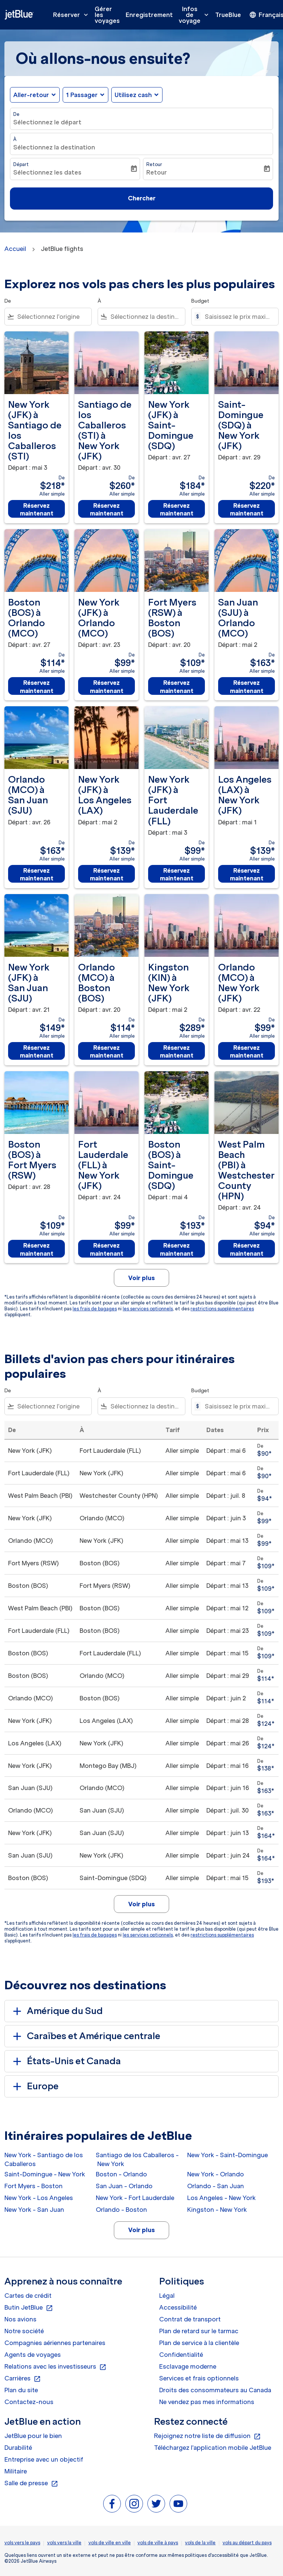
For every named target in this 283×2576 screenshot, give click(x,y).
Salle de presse (31, 2483)
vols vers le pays (22, 2542)
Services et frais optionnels (199, 2378)
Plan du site (21, 2390)
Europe (34, 2086)
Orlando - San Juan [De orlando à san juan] (215, 2186)
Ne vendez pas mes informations (206, 2402)
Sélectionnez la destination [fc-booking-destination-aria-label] (54, 147)
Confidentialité (181, 2354)
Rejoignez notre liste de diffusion (207, 2436)
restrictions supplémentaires (222, 1308)
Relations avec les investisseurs (55, 2367)
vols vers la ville (64, 2542)
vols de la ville (200, 2542)
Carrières (22, 2379)
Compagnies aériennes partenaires (54, 2342)
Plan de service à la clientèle (199, 2342)
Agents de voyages (32, 2354)
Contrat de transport (190, 2319)
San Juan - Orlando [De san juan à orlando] (124, 2186)
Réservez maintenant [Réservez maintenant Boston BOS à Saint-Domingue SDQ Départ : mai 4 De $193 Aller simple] (176, 1249)
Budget (200, 301)
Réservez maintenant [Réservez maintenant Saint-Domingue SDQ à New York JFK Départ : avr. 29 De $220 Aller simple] (246, 509)
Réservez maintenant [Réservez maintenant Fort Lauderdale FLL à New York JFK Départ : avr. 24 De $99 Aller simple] (106, 1249)
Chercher (142, 198)
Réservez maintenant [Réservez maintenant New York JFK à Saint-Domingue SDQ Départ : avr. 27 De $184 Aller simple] (176, 509)
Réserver (72, 14)
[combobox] (52, 316)
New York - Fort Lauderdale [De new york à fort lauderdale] (135, 2197)
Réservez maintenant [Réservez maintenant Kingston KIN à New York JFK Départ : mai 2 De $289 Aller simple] (176, 1051)
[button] (85, 95)
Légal (167, 2295)
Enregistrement (149, 14)
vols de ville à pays (157, 2542)
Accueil (15, 248)
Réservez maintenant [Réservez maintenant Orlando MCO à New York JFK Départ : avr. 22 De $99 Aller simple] (246, 1051)
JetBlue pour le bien (33, 2435)
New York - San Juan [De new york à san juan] (34, 2209)
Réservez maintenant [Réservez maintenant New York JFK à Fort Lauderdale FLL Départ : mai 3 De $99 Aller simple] (176, 874)
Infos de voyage (195, 14)
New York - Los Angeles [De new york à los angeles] (38, 2197)
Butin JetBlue (28, 2308)
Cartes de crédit (28, 2295)
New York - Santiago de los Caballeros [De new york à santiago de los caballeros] (43, 2159)
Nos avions (20, 2319)
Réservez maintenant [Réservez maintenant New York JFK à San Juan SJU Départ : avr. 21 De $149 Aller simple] (36, 1051)
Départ (21, 164)
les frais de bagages (95, 1308)
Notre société (24, 2331)
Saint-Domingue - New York (44, 2174)
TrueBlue (228, 14)
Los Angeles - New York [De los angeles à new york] (221, 2197)
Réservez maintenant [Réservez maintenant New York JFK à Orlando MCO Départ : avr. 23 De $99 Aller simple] (106, 686)
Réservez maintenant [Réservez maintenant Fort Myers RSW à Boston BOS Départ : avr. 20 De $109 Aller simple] (176, 686)
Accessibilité (178, 2307)
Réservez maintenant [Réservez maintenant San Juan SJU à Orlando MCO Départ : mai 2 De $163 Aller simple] (246, 686)
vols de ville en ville (109, 2542)
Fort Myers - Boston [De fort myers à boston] (33, 2186)
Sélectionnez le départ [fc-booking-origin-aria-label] (47, 122)
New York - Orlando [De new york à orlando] (215, 2174)
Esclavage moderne (187, 2366)
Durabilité (18, 2447)
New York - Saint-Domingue (227, 2155)
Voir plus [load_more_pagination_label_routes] (141, 2230)
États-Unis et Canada (65, 2061)
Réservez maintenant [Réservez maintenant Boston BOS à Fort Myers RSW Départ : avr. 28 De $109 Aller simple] (36, 1249)
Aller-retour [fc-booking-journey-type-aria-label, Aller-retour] (31, 95)
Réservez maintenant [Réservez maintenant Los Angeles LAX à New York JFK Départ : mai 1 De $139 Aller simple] (246, 874)
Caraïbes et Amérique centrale (85, 2036)
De (16, 114)
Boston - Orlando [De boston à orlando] (121, 2174)
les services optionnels (148, 1308)
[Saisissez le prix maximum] (238, 316)
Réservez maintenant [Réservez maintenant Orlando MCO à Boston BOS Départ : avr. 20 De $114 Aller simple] (106, 1051)
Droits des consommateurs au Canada (215, 2390)
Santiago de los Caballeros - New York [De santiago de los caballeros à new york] (137, 2159)
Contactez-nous (28, 2402)
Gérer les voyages (107, 14)
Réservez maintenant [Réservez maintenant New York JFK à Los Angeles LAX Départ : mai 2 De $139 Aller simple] (106, 874)
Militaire (15, 2471)
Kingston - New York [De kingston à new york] (217, 2209)
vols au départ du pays (247, 2542)
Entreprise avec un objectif (43, 2459)
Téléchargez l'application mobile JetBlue (212, 2447)
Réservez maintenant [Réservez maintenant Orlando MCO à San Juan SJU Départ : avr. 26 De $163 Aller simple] (36, 874)
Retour (154, 164)
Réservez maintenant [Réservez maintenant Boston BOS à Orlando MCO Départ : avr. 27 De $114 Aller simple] (36, 686)
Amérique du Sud (56, 2011)
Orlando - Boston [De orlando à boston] (121, 2209)
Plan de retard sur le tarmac (198, 2331)
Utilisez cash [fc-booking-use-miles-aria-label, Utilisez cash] (133, 95)
